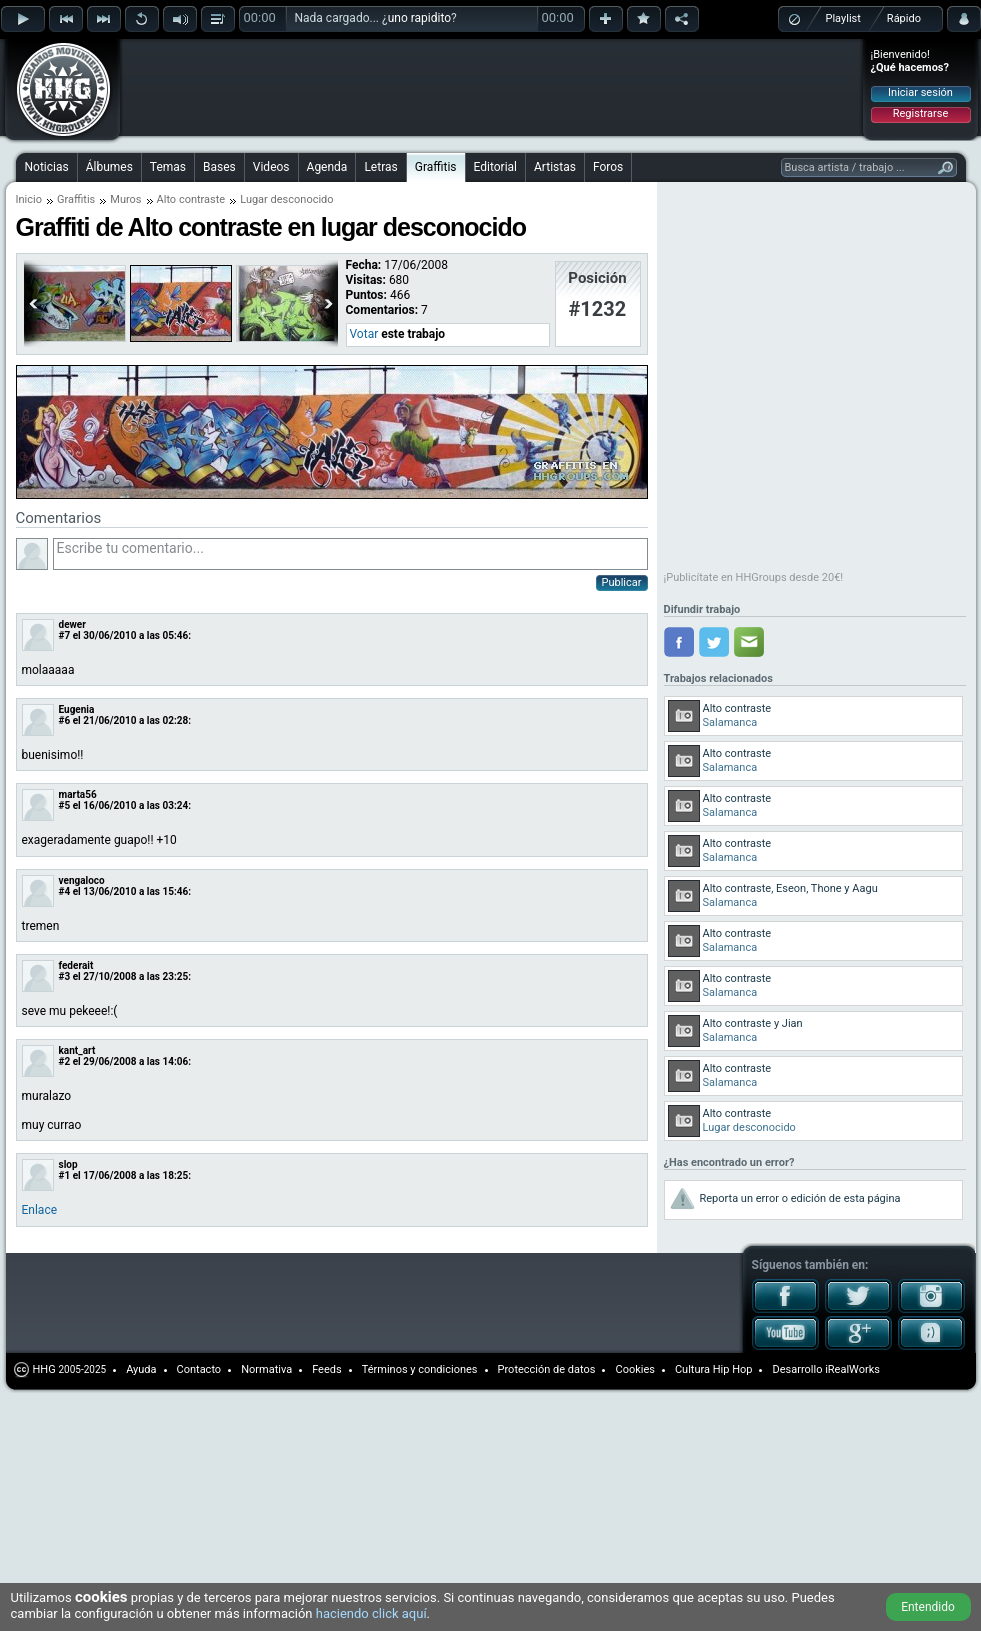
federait (76, 965)
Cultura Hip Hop (714, 1369)
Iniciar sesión (920, 92)
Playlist (843, 18)
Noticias (47, 167)
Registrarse (920, 113)
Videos (271, 167)
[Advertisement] (252, 72)
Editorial (495, 167)
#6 (65, 720)
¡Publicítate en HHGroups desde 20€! (754, 577)
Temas (168, 167)
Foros (608, 167)
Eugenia (77, 709)
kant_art (77, 1050)
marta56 (78, 794)
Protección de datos (547, 1369)
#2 (65, 1061)
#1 (65, 1175)
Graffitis (436, 167)
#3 (65, 976)
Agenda (327, 167)
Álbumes (109, 167)
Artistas (555, 167)
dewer (72, 624)
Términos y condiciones (420, 1369)
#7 (65, 635)
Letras (380, 167)
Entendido (928, 1607)
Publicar (622, 582)
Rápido (904, 18)
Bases (219, 167)
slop (68, 1164)
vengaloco (82, 880)
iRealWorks (852, 1369)
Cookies (634, 1369)
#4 (65, 891)
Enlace (40, 1210)
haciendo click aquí (371, 1613)
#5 (65, 805)
